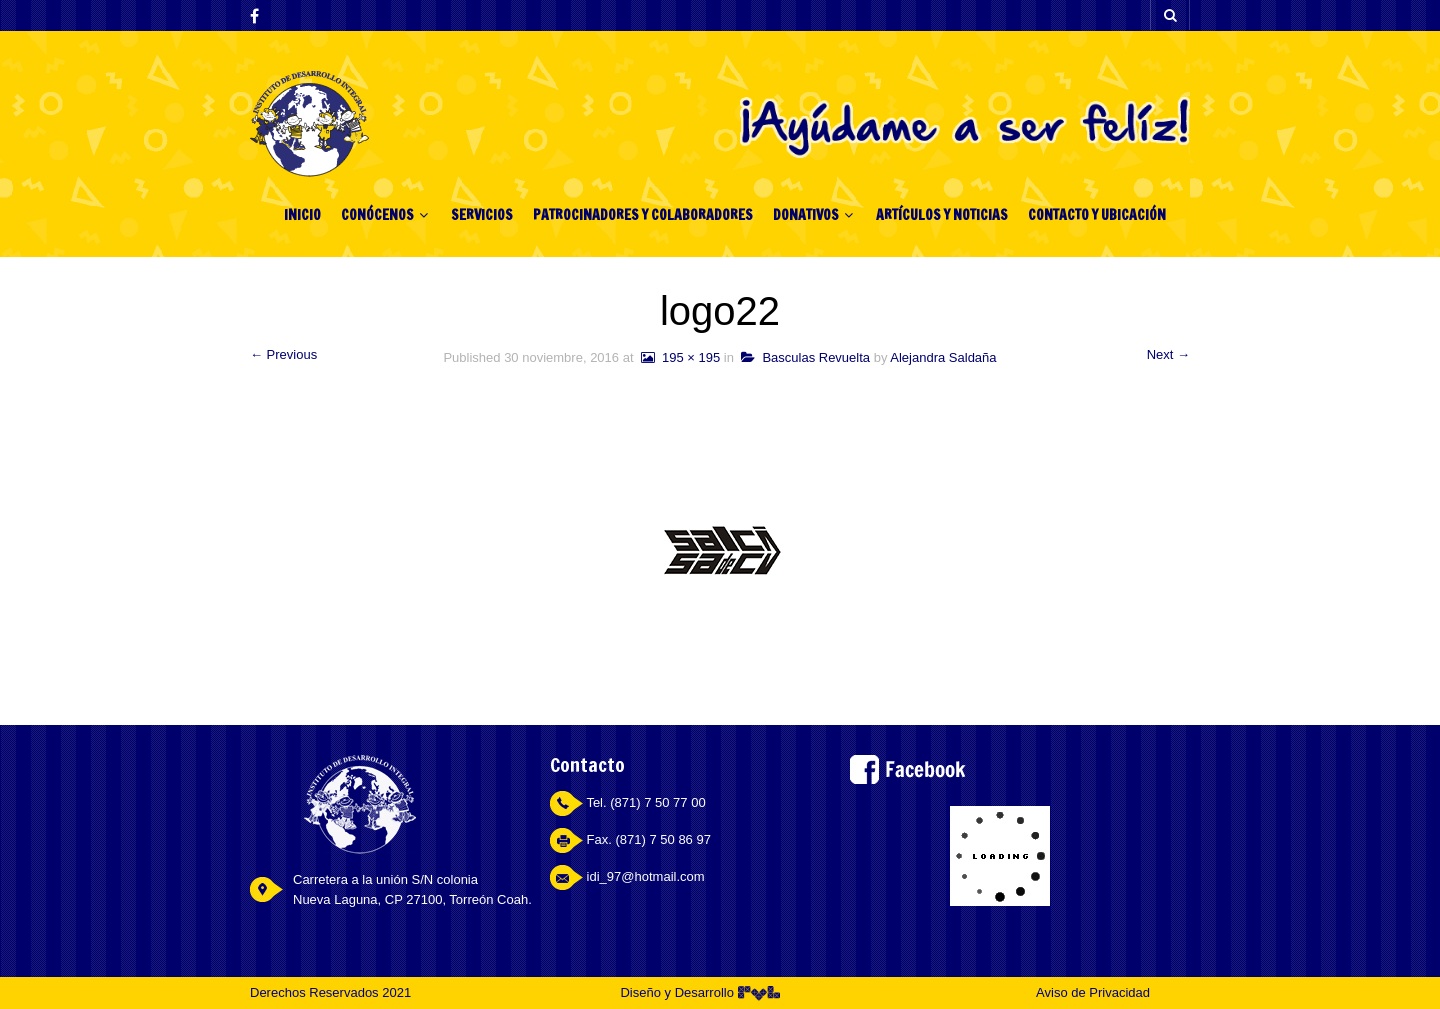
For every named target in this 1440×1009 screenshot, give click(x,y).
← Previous (283, 354)
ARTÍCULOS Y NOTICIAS (942, 215)
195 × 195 (678, 357)
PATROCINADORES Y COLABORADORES (643, 215)
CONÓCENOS (377, 215)
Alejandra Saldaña (943, 357)
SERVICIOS (482, 215)
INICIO (302, 215)
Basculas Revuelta (805, 357)
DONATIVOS (806, 215)
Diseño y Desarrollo (699, 992)
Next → (1168, 354)
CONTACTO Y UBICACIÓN (1097, 215)
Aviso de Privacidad (1093, 992)
